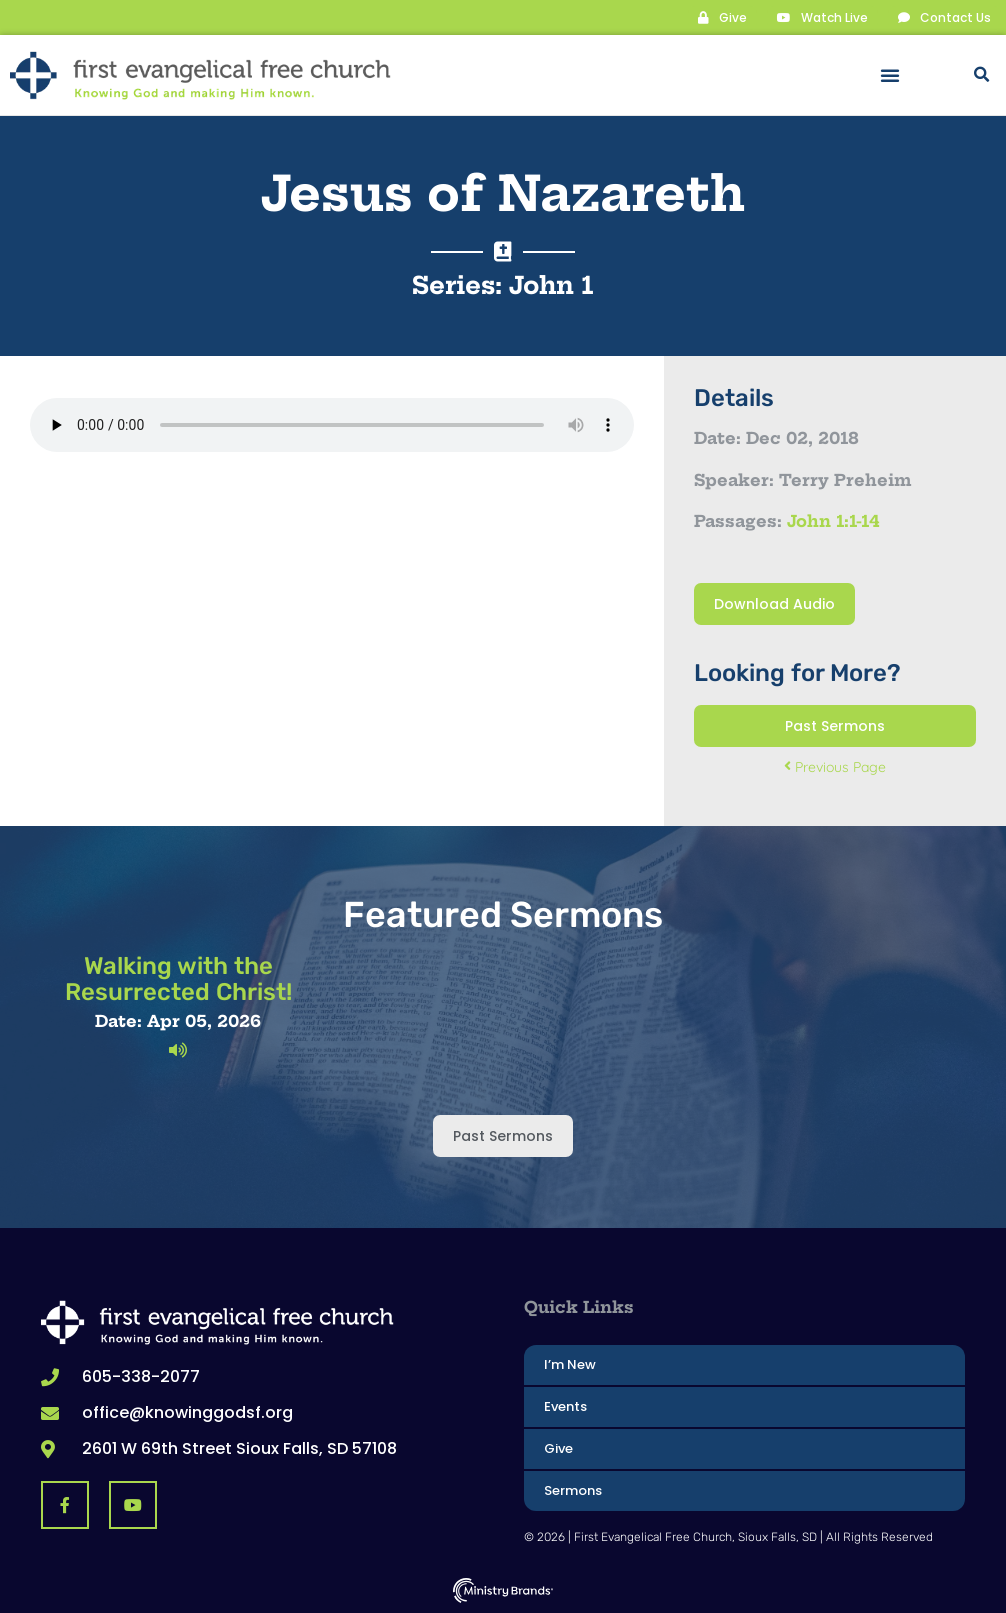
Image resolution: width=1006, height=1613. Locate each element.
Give (558, 1447)
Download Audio (774, 603)
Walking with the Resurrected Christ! (178, 978)
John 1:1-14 (833, 520)
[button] (890, 75)
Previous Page (835, 766)
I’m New (570, 1363)
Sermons (573, 1489)
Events (565, 1405)
